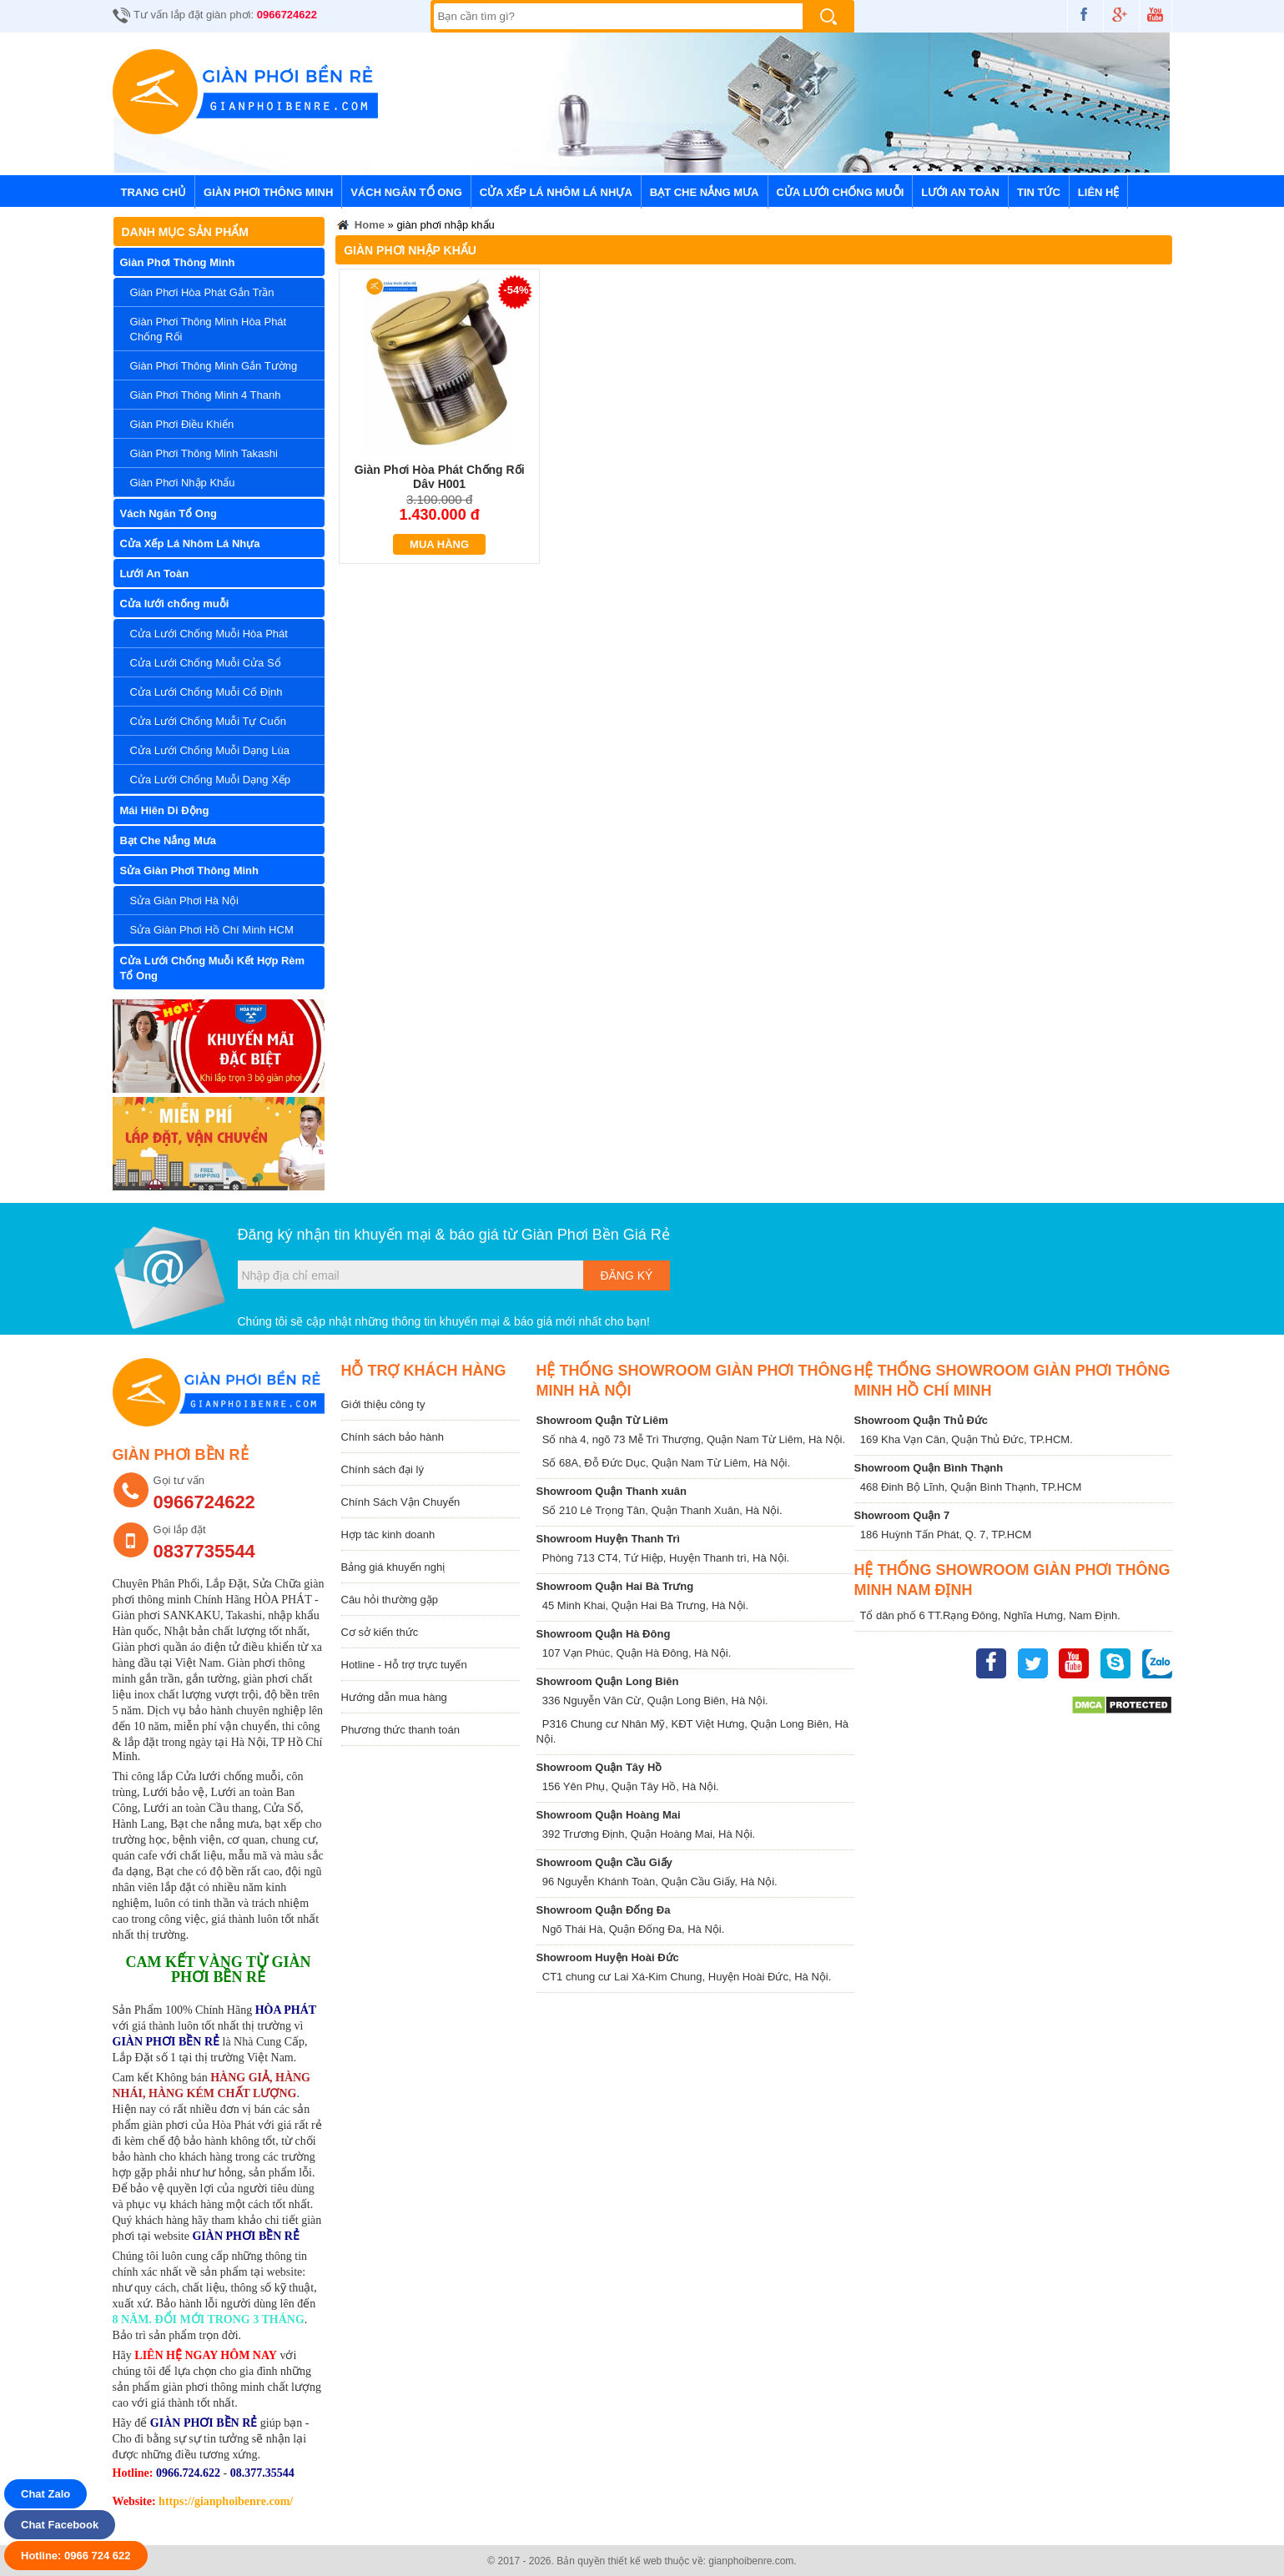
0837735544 (204, 1551)
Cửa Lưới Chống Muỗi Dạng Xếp (210, 779)
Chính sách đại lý (383, 1469)
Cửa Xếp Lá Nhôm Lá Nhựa (556, 192)
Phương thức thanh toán (400, 1729)
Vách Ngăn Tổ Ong (406, 192)
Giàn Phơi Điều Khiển (182, 424)
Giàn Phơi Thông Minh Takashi (204, 453)
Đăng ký (626, 1275)
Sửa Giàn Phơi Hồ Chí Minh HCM (212, 929)
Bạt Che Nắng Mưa (704, 192)
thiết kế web (635, 2561)
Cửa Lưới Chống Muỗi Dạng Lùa (210, 750)
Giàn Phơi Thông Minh (268, 192)
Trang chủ (154, 192)
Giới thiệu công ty (383, 1404)
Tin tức (1038, 192)
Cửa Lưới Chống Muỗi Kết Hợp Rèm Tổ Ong (212, 968)
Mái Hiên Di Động (164, 810)
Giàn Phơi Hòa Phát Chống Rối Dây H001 (440, 477)
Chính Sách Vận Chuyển (401, 1502)
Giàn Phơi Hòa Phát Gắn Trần (202, 292)
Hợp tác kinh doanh (388, 1534)
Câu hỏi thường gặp (390, 1599)
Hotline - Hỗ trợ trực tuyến (404, 1664)
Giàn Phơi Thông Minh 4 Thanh (205, 395)
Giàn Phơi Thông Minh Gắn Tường (214, 366)
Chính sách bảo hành (392, 1437)
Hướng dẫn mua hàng (394, 1697)
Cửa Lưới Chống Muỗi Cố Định (206, 692)
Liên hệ (1099, 192)
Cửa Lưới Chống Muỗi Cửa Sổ (205, 663)
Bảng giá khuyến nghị (393, 1567)
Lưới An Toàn (960, 192)
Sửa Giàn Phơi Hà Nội (184, 900)
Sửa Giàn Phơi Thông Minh (189, 870)
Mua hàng (439, 544)
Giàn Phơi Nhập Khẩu (182, 482)
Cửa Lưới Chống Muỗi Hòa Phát (209, 633)
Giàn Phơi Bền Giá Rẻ (595, 1234)
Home (360, 227)
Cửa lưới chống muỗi (840, 192)
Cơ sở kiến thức (380, 1632)
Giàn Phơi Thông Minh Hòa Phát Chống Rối (208, 329)
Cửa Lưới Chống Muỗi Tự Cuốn (208, 721)
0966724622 (287, 14)
